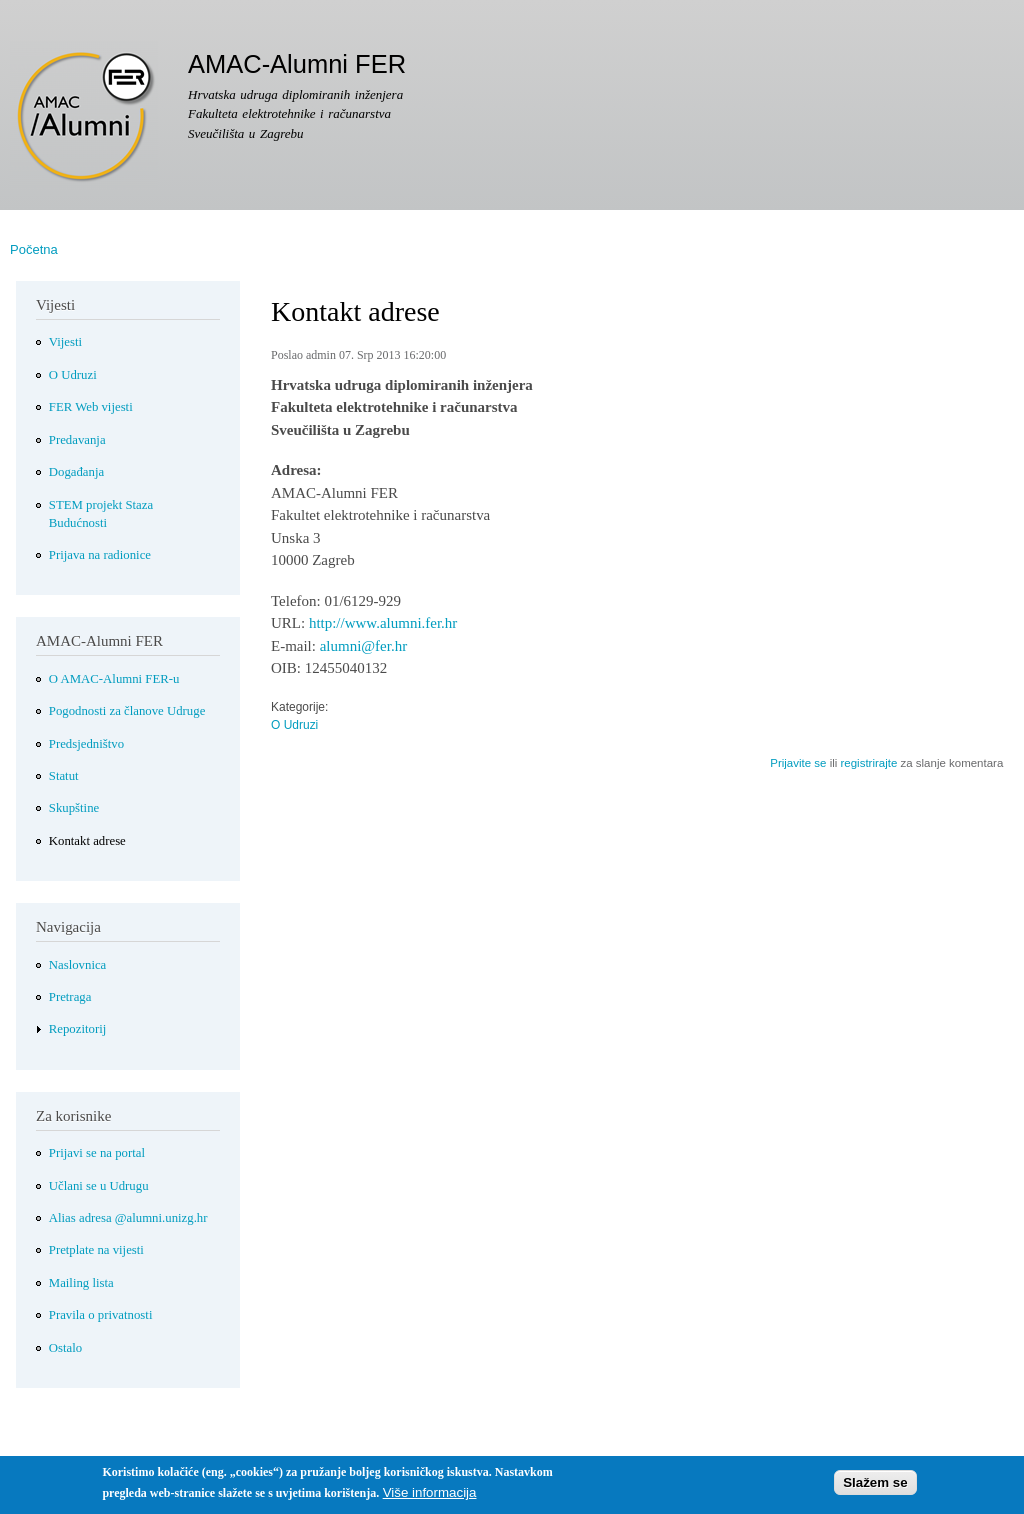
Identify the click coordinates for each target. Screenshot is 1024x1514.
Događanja (76, 472)
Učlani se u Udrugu (99, 1186)
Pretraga (70, 997)
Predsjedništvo (86, 744)
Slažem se (875, 1487)
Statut (64, 776)
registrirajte (868, 763)
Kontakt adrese (87, 841)
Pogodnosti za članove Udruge (127, 711)
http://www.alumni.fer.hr (383, 623)
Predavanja (77, 440)
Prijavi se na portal (97, 1153)
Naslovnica (78, 965)
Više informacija (430, 1498)
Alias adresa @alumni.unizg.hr (128, 1218)
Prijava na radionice (100, 555)
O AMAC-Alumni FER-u (114, 679)
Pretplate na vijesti (96, 1250)
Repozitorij (78, 1029)
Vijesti (65, 342)
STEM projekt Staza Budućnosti (101, 514)
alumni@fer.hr (363, 646)
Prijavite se (798, 763)
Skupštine (74, 808)
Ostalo (65, 1348)
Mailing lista (81, 1283)
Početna (34, 249)
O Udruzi (294, 725)
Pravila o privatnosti (101, 1315)
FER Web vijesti (91, 407)
